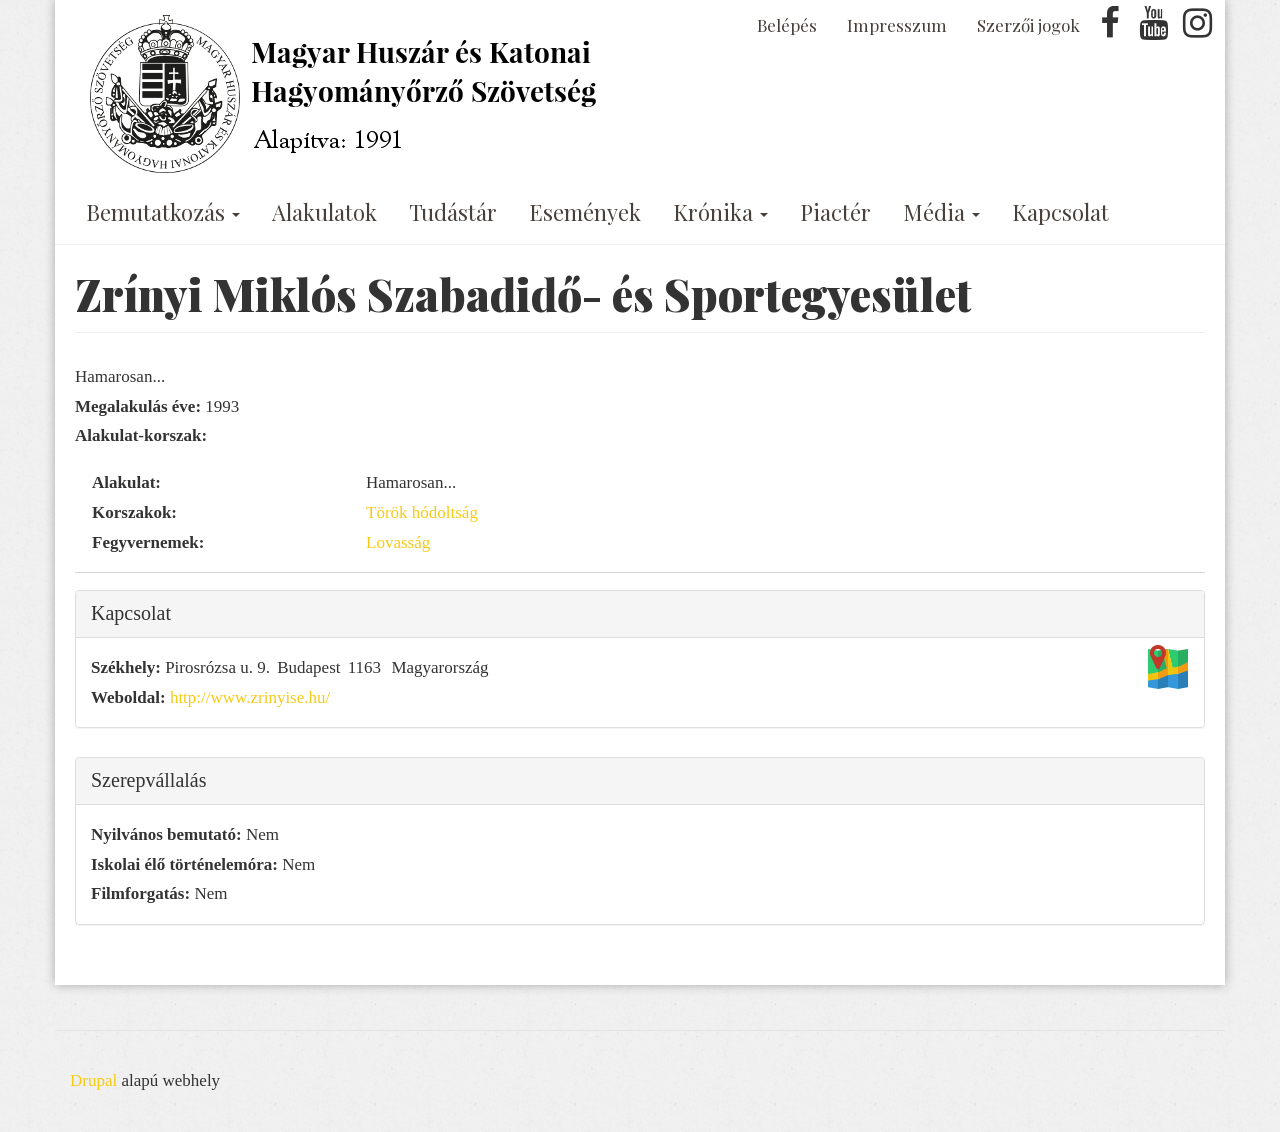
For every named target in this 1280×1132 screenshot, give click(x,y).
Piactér (835, 212)
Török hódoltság (422, 512)
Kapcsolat (1060, 212)
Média (941, 212)
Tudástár (453, 212)
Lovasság (398, 542)
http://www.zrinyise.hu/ (250, 697)
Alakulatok (324, 212)
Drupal (93, 1080)
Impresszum (897, 25)
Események (585, 212)
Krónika (720, 212)
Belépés (787, 25)
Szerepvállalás (149, 779)
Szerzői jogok (1028, 25)
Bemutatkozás (163, 212)
